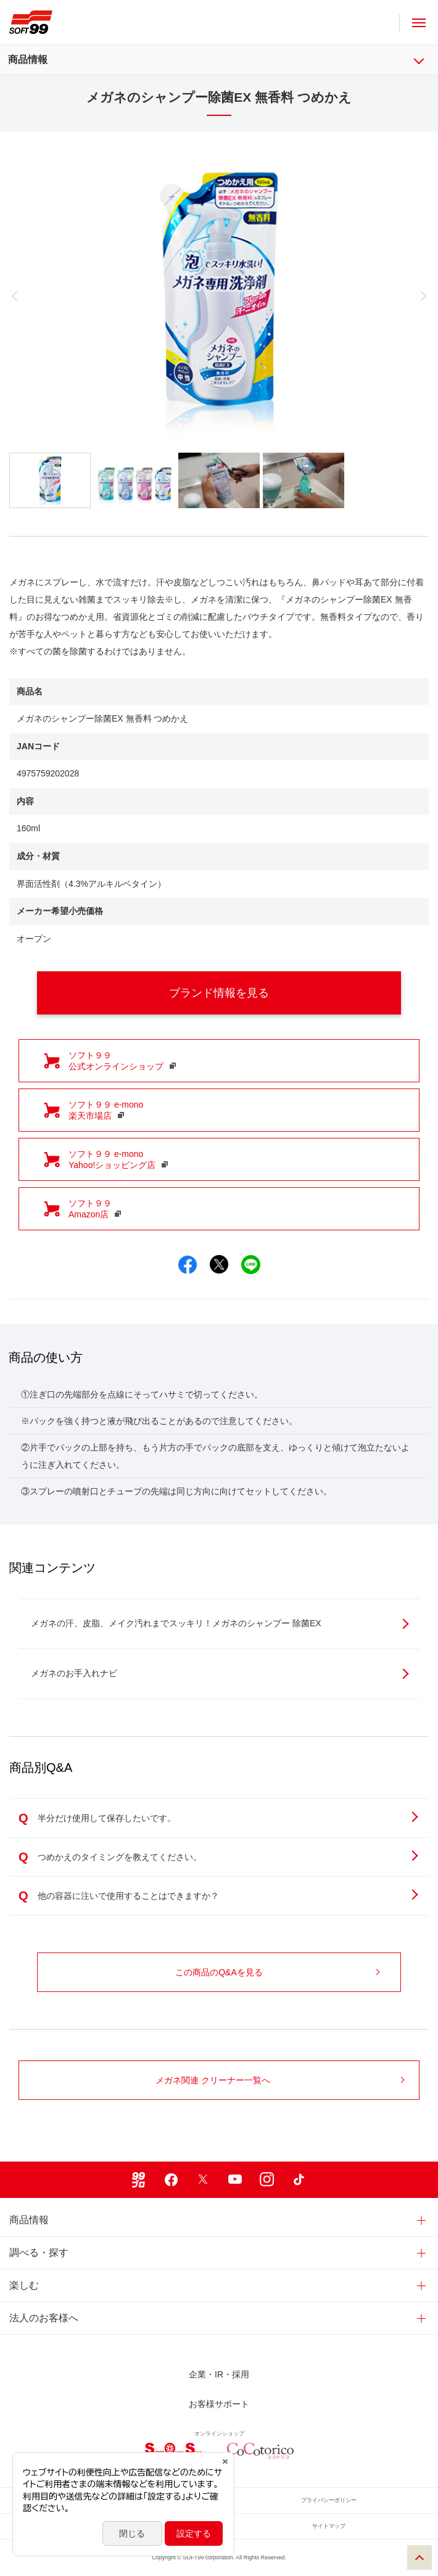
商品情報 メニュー (426, 59)
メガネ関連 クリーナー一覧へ (279, 2080)
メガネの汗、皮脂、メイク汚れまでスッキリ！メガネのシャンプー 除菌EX (219, 1623)
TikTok (299, 2180)
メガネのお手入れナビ (219, 1673)
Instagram (267, 2180)
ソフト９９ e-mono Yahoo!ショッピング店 (118, 1159)
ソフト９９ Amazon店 (94, 1208)
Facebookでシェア (187, 1264)
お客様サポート (219, 2404)
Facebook (171, 2180)
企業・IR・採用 (219, 2374)
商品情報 (28, 59)
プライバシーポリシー (329, 2500)
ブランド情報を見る (274, 993)
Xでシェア (219, 1264)
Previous (72, 296)
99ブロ (139, 2180)
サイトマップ (328, 2526)
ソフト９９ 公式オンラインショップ (122, 1060)
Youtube (235, 2180)
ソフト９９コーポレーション (30, 22)
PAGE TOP (419, 2557)
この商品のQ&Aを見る (277, 1972)
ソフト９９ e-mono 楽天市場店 (105, 1110)
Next (366, 296)
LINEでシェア (250, 1264)
